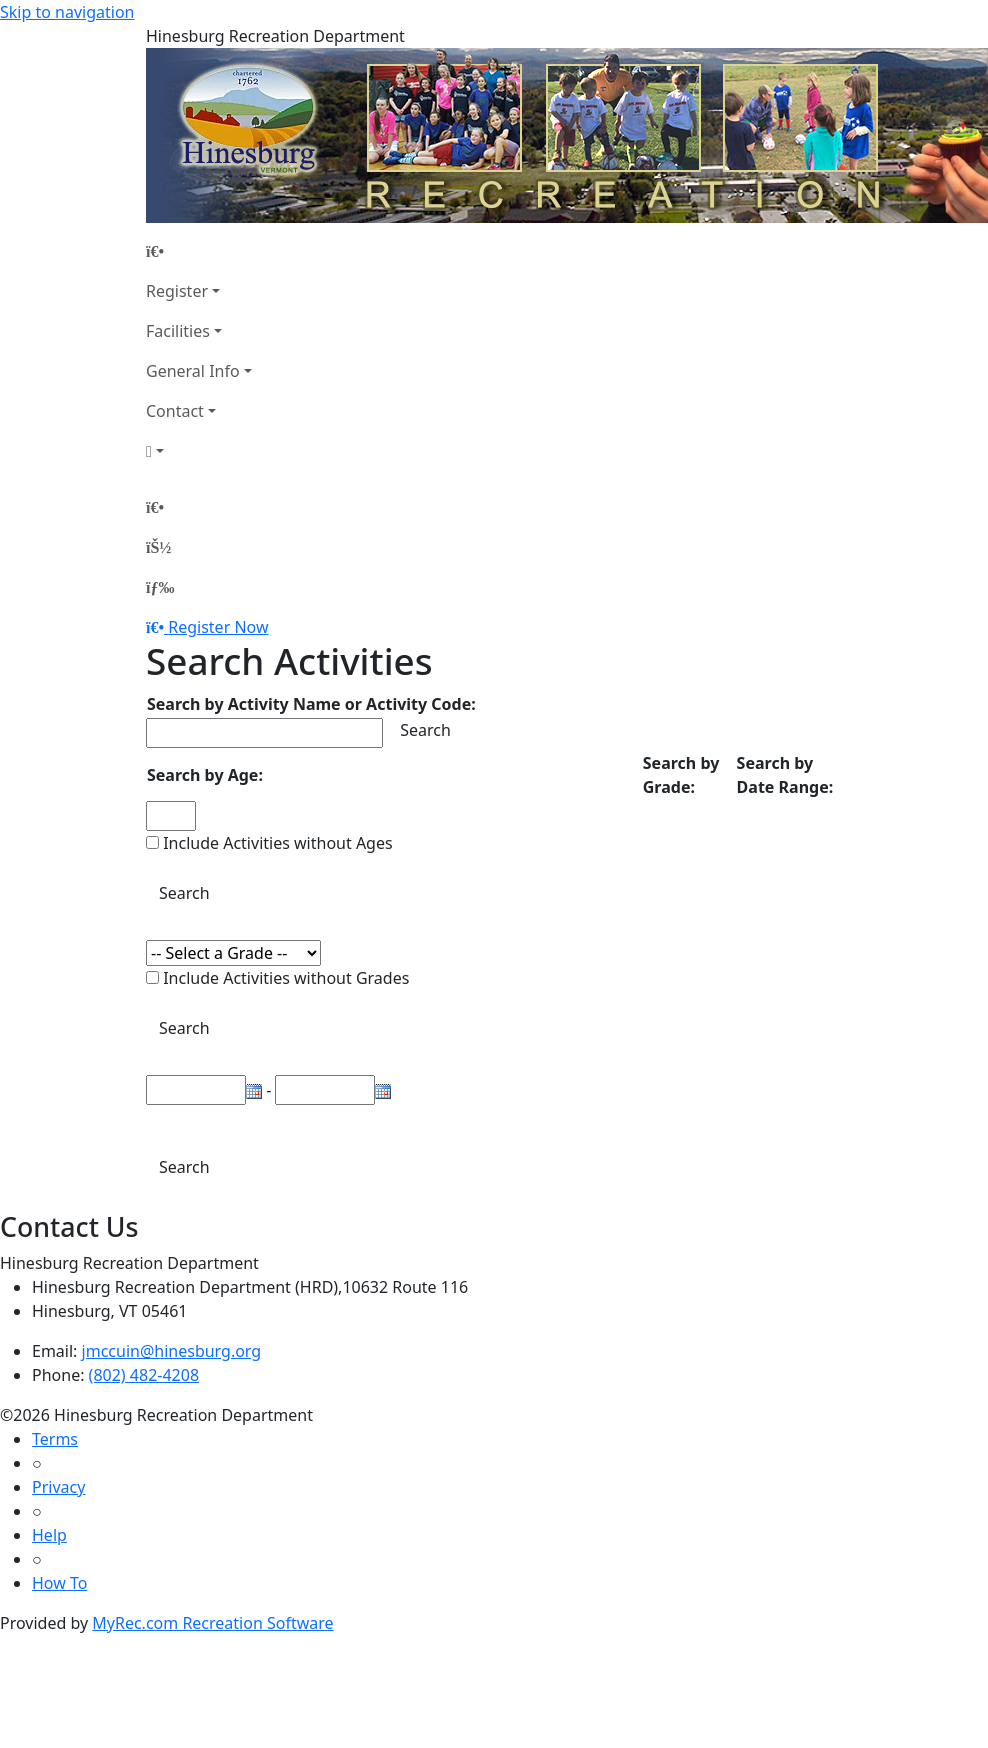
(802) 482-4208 (144, 1375)
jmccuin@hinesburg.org (172, 1351)
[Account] (199, 451)
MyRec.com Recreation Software (212, 1623)
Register (177, 291)
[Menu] (160, 587)
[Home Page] (199, 251)
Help (49, 1535)
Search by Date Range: (785, 775)
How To (59, 1583)
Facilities (178, 331)
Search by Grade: (681, 775)
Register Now (218, 627)
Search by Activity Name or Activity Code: (311, 704)
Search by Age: (205, 775)
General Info (193, 371)
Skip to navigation (67, 12)
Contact (175, 411)
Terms (55, 1439)
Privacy (58, 1487)
